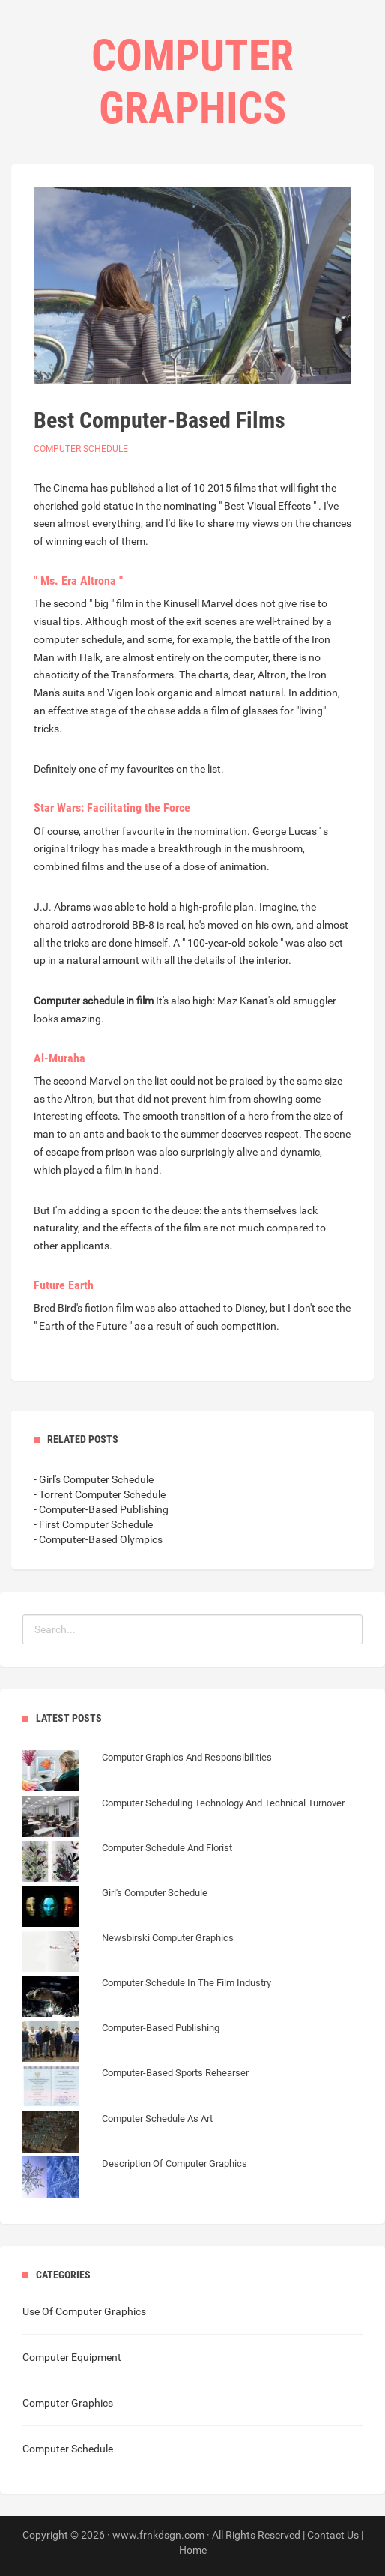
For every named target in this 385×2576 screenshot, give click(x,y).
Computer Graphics (67, 2403)
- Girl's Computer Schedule (94, 1479)
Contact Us (333, 2535)
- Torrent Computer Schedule (100, 1494)
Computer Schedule (81, 449)
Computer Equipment (71, 2357)
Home (193, 2550)
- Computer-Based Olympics (98, 1539)
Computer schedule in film (94, 1001)
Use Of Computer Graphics (84, 2311)
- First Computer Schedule (93, 1524)
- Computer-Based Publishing (101, 1509)
